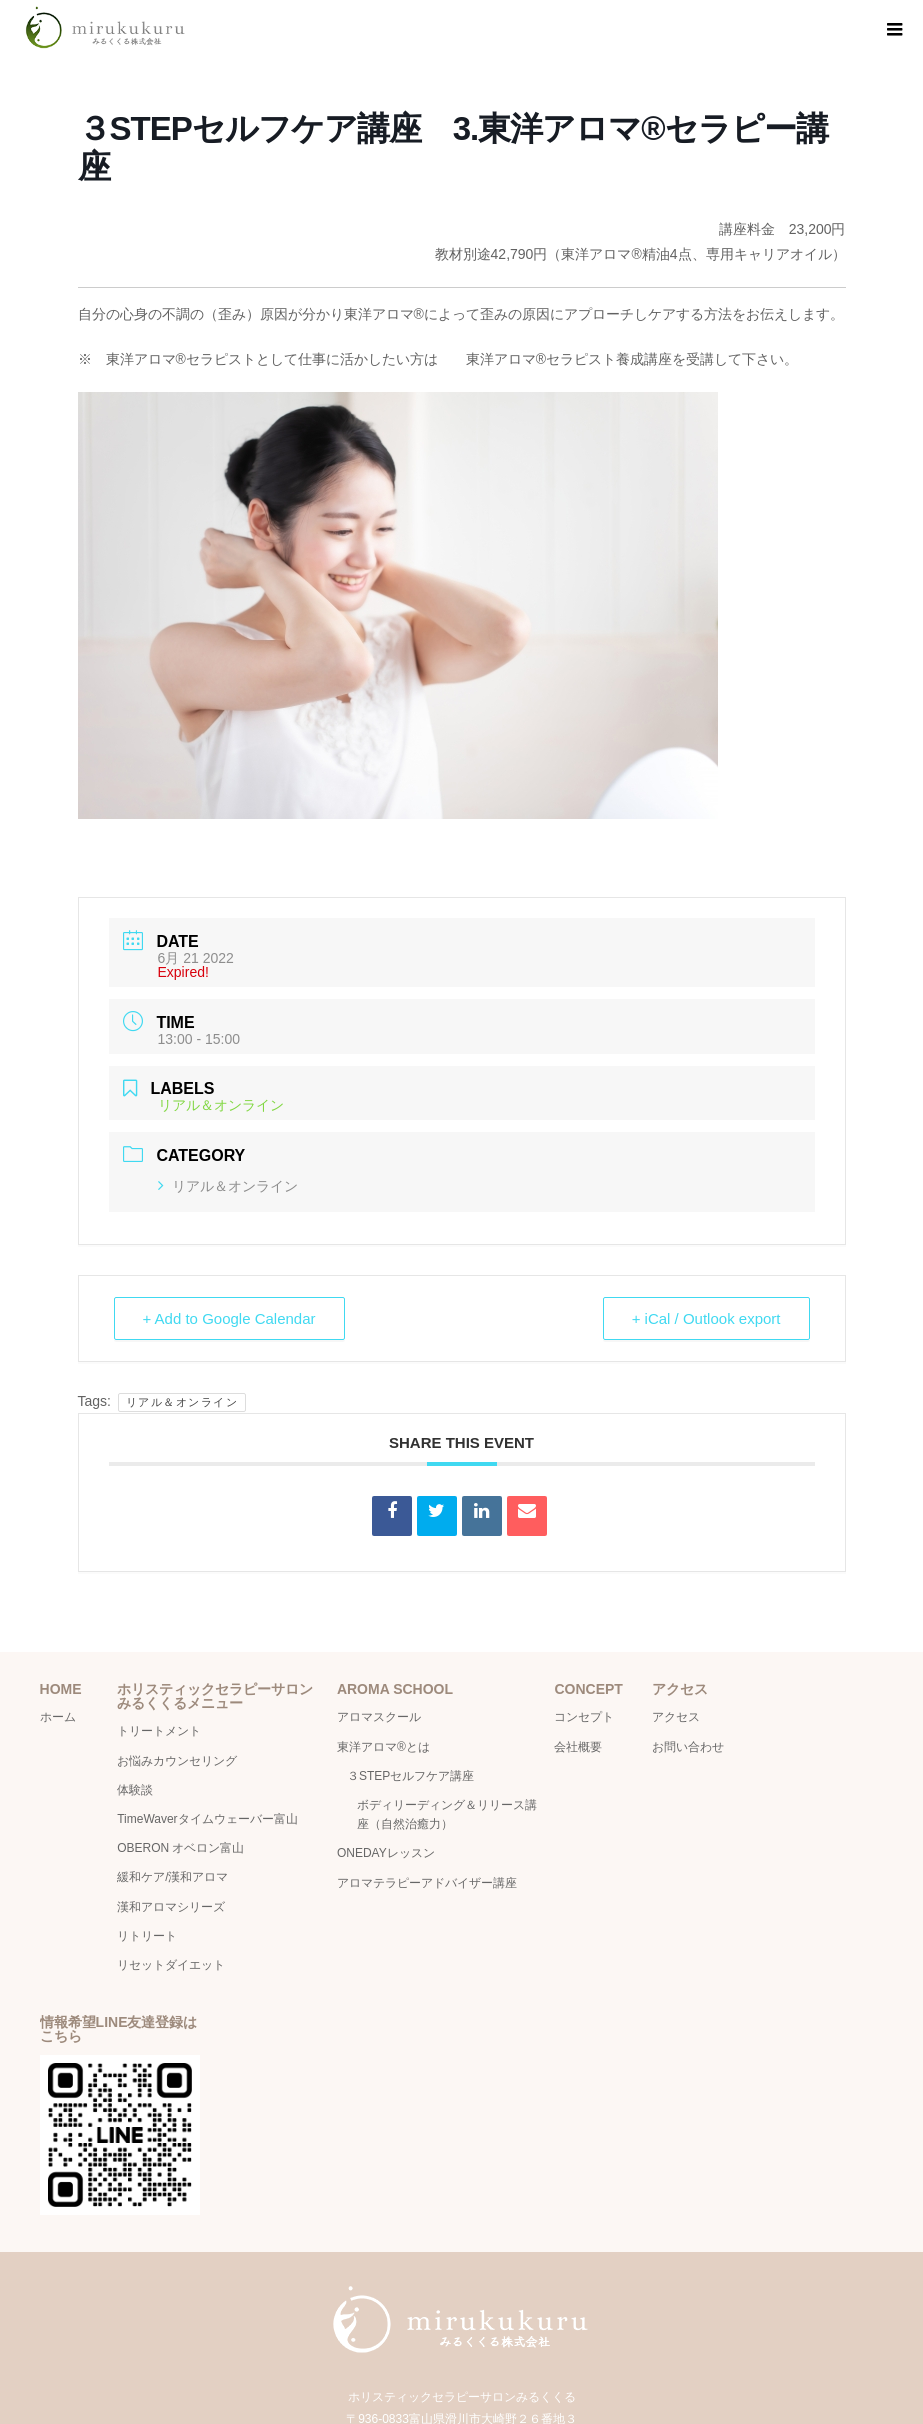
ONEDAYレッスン (386, 1853)
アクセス (676, 1717)
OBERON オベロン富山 (180, 1848)
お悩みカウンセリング (177, 1761)
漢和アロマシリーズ (171, 1907)
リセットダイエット (171, 1965)
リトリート (147, 1936)
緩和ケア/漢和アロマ (172, 1877)
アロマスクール (379, 1717)
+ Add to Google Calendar (229, 1318)
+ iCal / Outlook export (706, 1318)
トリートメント (159, 1731)
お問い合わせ (688, 1747)
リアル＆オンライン (228, 1186)
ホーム (58, 1717)
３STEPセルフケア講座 (410, 1776)
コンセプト (584, 1717)
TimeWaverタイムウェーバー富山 (207, 1819)
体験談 (135, 1790)
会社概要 (584, 1747)
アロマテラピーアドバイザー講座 (427, 1883)
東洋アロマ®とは (383, 1747)
